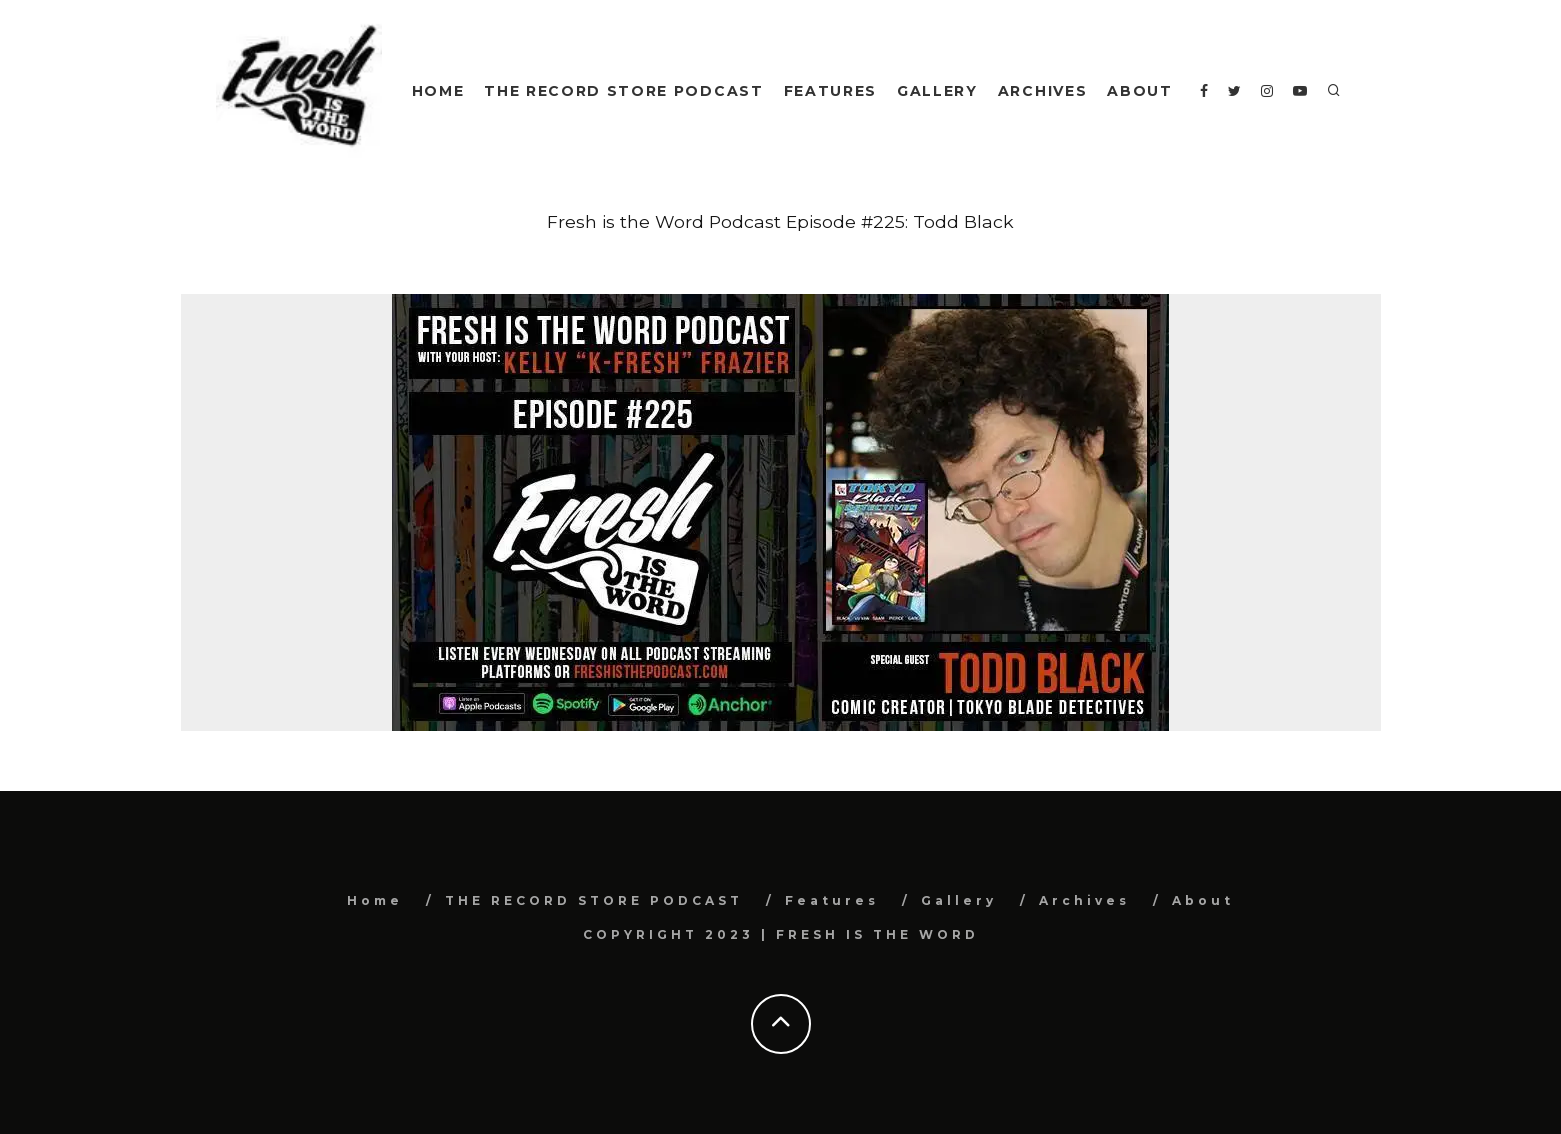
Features (830, 91)
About (1139, 91)
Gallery (937, 91)
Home (438, 91)
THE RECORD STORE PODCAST (623, 91)
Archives (1042, 91)
